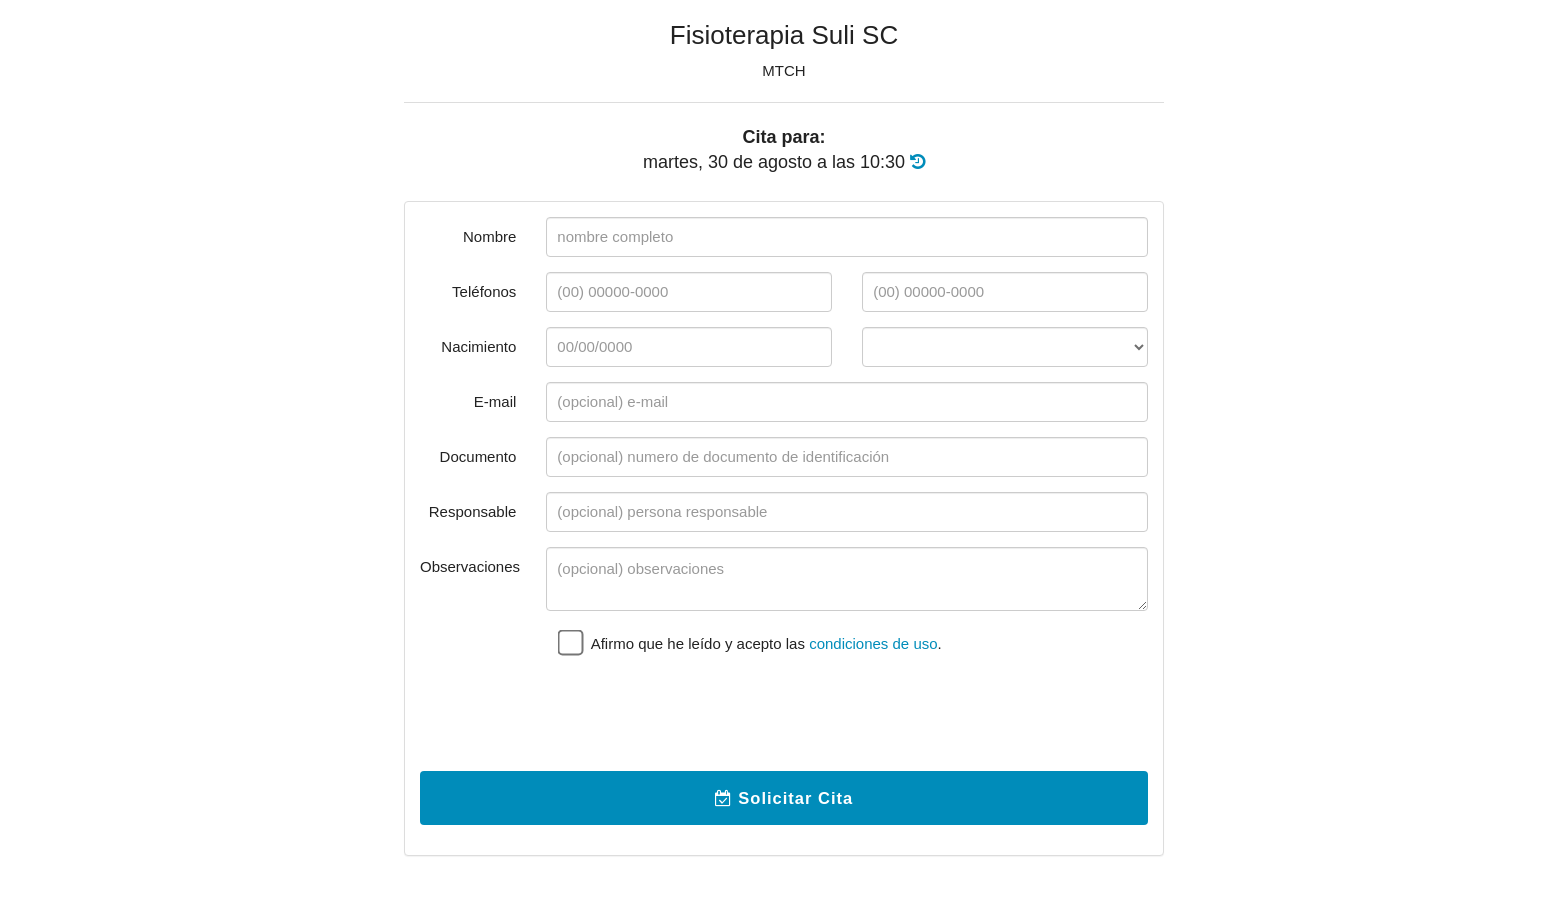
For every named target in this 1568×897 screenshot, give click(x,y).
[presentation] (698, 717)
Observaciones (470, 566)
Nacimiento (478, 346)
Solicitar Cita (784, 798)
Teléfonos (484, 291)
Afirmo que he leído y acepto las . (750, 641)
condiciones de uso (873, 643)
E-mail (495, 401)
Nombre (489, 236)
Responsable (473, 511)
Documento (478, 456)
